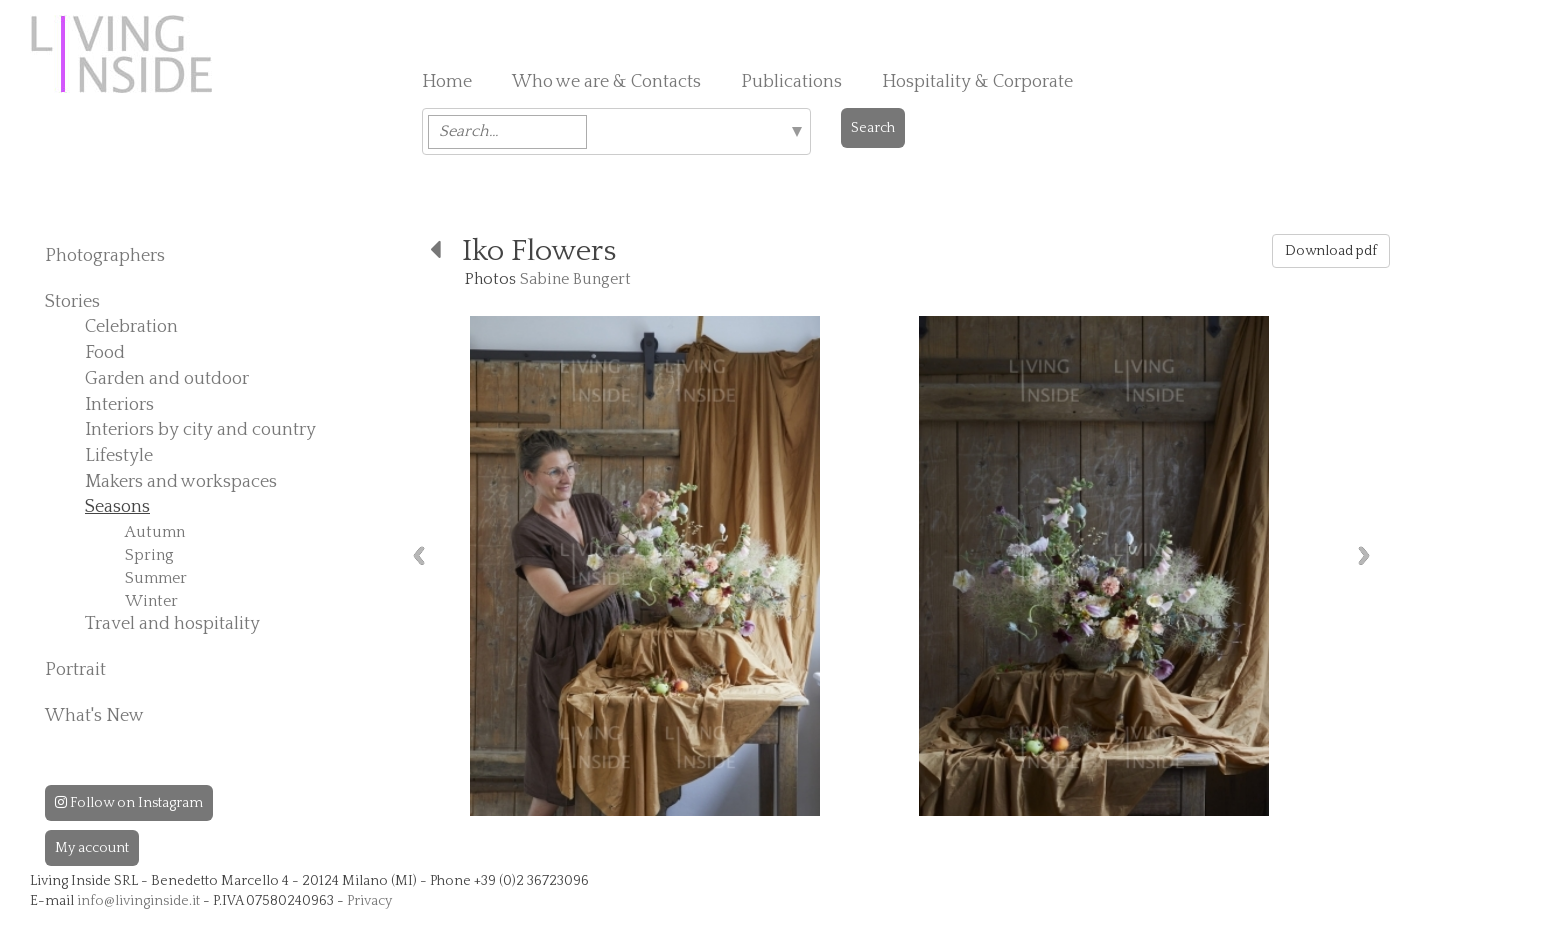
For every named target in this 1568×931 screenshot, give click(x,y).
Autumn (155, 532)
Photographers (105, 256)
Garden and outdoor (167, 379)
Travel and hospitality (172, 624)
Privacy (369, 901)
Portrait (75, 670)
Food (105, 353)
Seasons (117, 507)
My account (92, 848)
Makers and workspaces (181, 482)
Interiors (119, 405)
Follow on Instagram (129, 803)
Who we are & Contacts (606, 82)
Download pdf (1331, 251)
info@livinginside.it (138, 901)
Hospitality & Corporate (977, 82)
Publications (791, 82)
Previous (419, 555)
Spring (149, 555)
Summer (156, 578)
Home (447, 82)
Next (1364, 555)
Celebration (131, 327)
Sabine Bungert (575, 279)
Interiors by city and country (200, 430)
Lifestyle (119, 456)
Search (873, 128)
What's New (94, 716)
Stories (72, 302)
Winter (151, 601)
